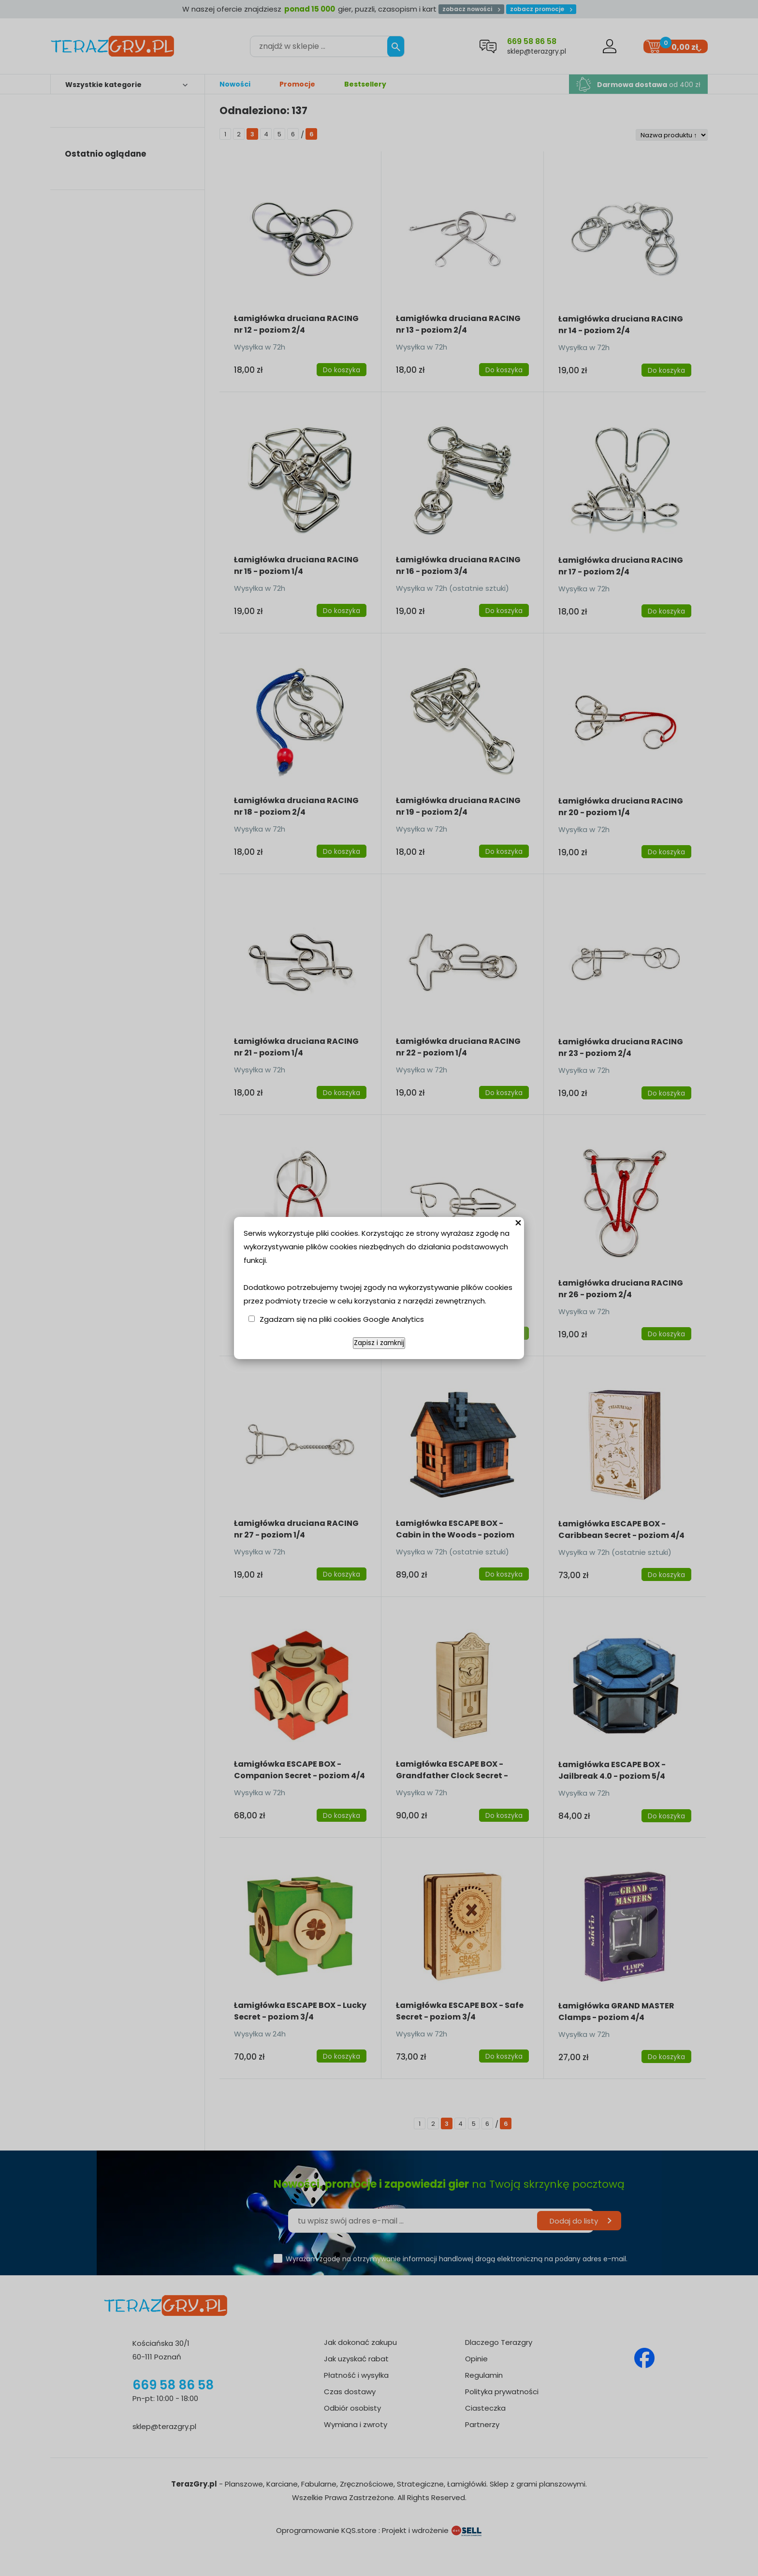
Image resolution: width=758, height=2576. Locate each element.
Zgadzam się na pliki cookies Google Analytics (342, 1319)
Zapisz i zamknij (379, 1342)
